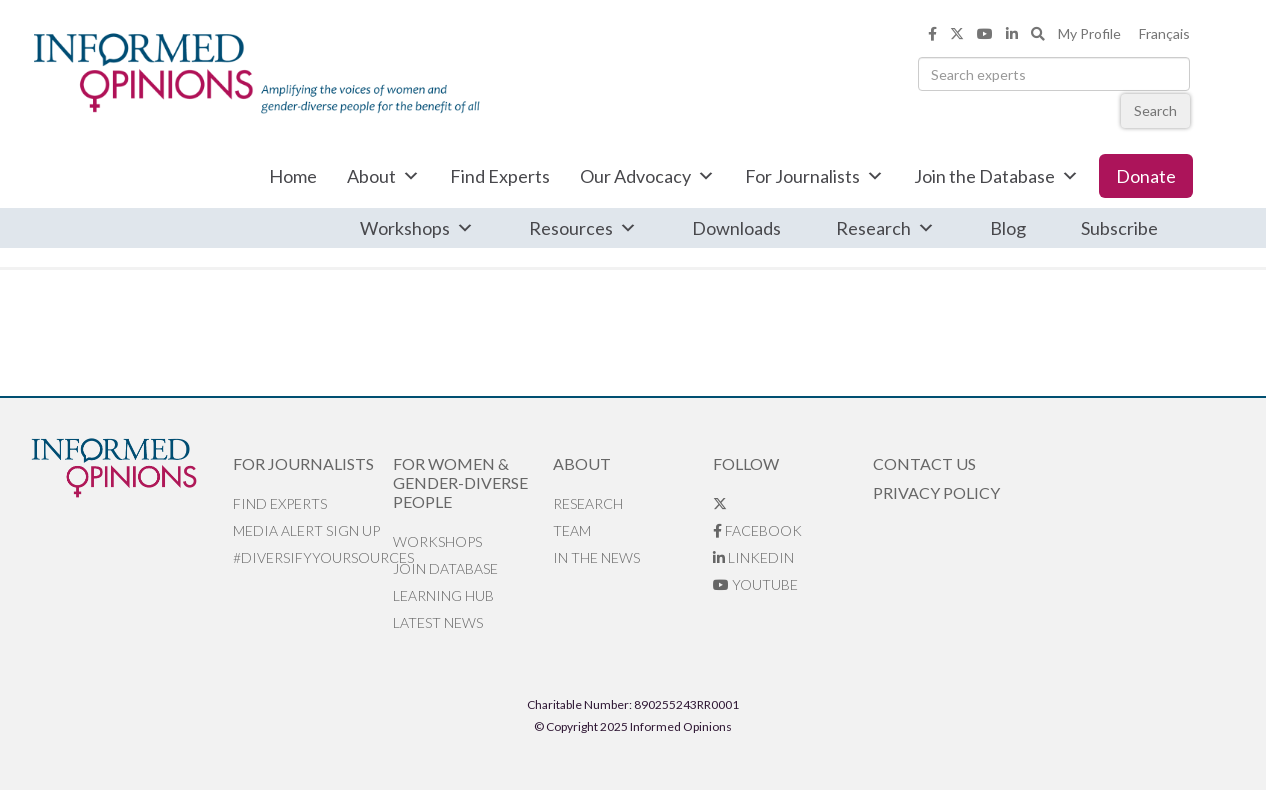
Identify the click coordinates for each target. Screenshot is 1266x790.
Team (572, 530)
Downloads (736, 228)
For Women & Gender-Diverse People (460, 482)
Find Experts (500, 176)
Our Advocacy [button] (647, 176)
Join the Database (996, 176)
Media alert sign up (306, 530)
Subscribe (1119, 228)
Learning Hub (443, 595)
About (383, 176)
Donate (1146, 176)
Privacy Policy (936, 492)
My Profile (1089, 33)
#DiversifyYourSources (313, 557)
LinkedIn (753, 557)
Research (885, 228)
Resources (583, 228)
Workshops (417, 228)
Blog (1008, 228)
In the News (596, 557)
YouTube (755, 584)
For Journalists (814, 176)
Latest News (438, 622)
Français (1164, 33)
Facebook (757, 530)
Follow (746, 463)
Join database (445, 568)
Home (293, 176)
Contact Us (924, 463)
